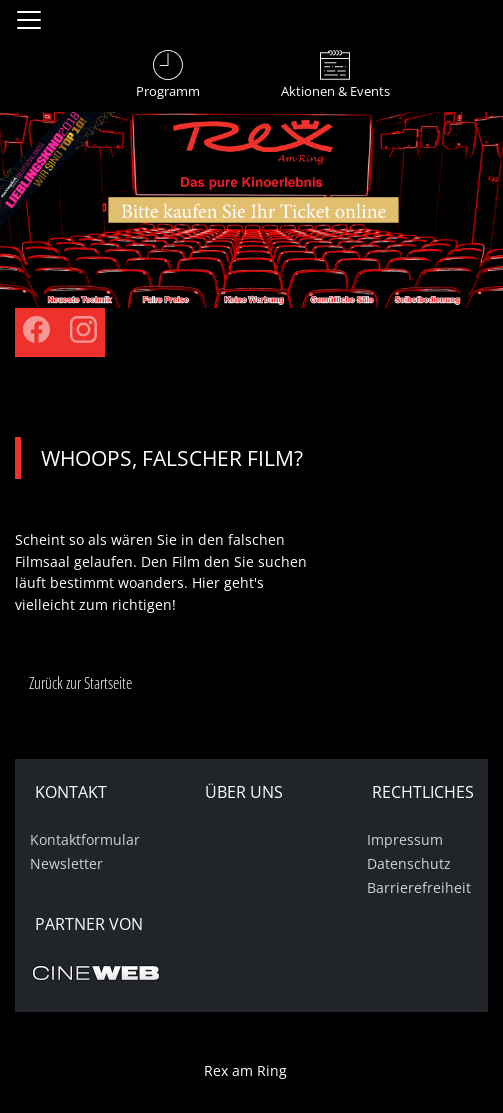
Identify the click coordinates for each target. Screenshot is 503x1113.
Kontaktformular (85, 839)
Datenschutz (409, 863)
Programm (168, 91)
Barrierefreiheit (419, 887)
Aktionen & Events (335, 91)
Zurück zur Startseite (80, 683)
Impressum (405, 839)
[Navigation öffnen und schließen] (29, 20)
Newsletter (66, 863)
